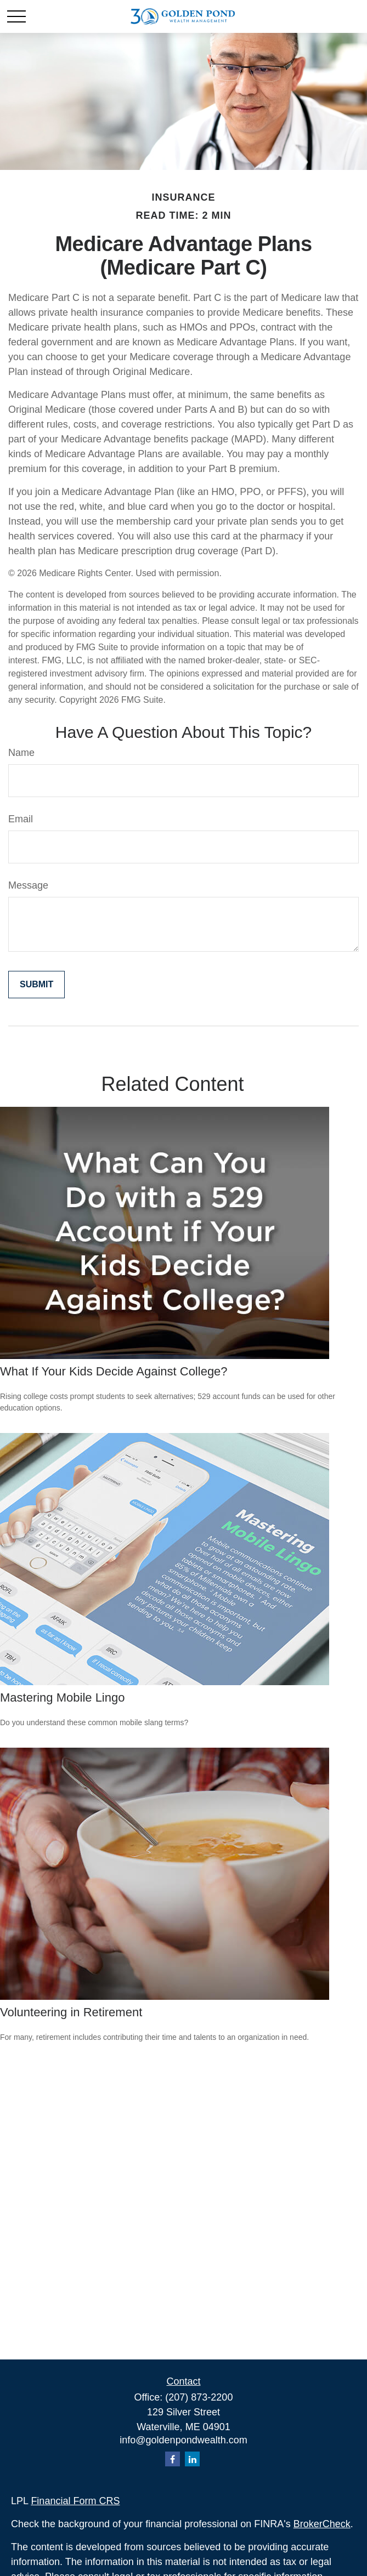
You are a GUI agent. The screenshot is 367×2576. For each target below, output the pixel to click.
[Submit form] (36, 984)
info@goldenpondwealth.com (183, 2440)
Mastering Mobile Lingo (62, 1697)
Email (20, 819)
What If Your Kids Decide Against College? (114, 1371)
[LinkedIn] (192, 2459)
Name (21, 752)
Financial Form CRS (75, 2500)
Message (28, 885)
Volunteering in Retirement (71, 2012)
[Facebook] (172, 2459)
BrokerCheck (322, 2523)
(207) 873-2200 (199, 2397)
